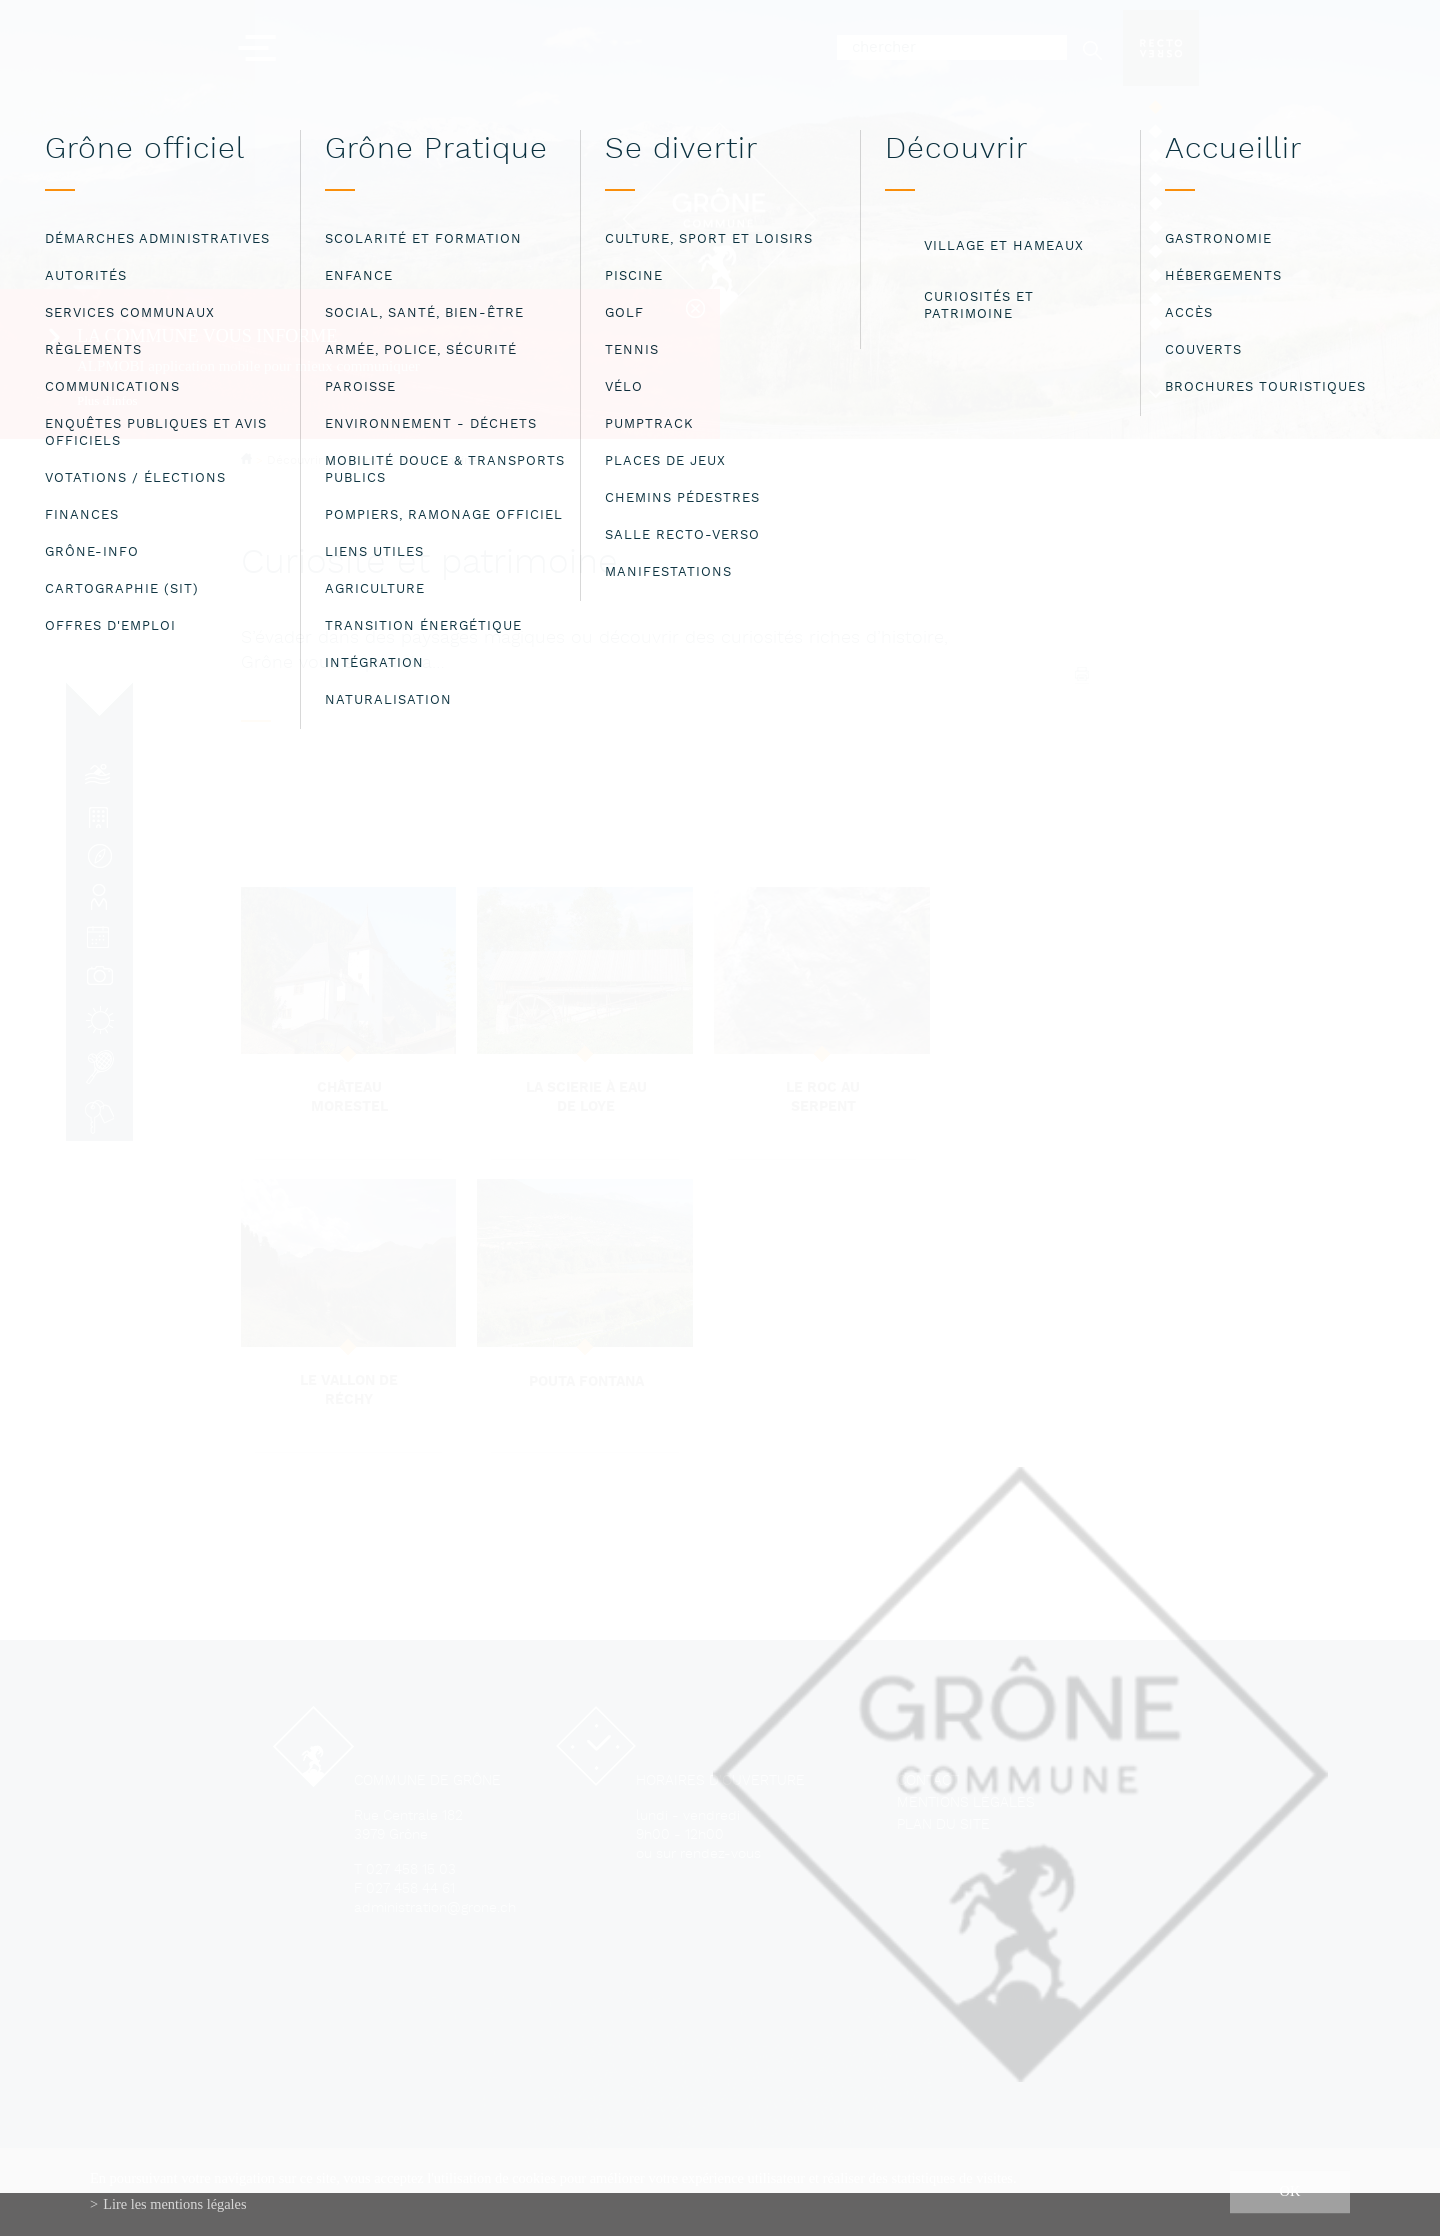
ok (1290, 2191)
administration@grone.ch (435, 1908)
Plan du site (943, 1825)
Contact (928, 1781)
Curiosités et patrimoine (408, 461)
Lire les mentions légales (174, 2204)
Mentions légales (966, 1803)
